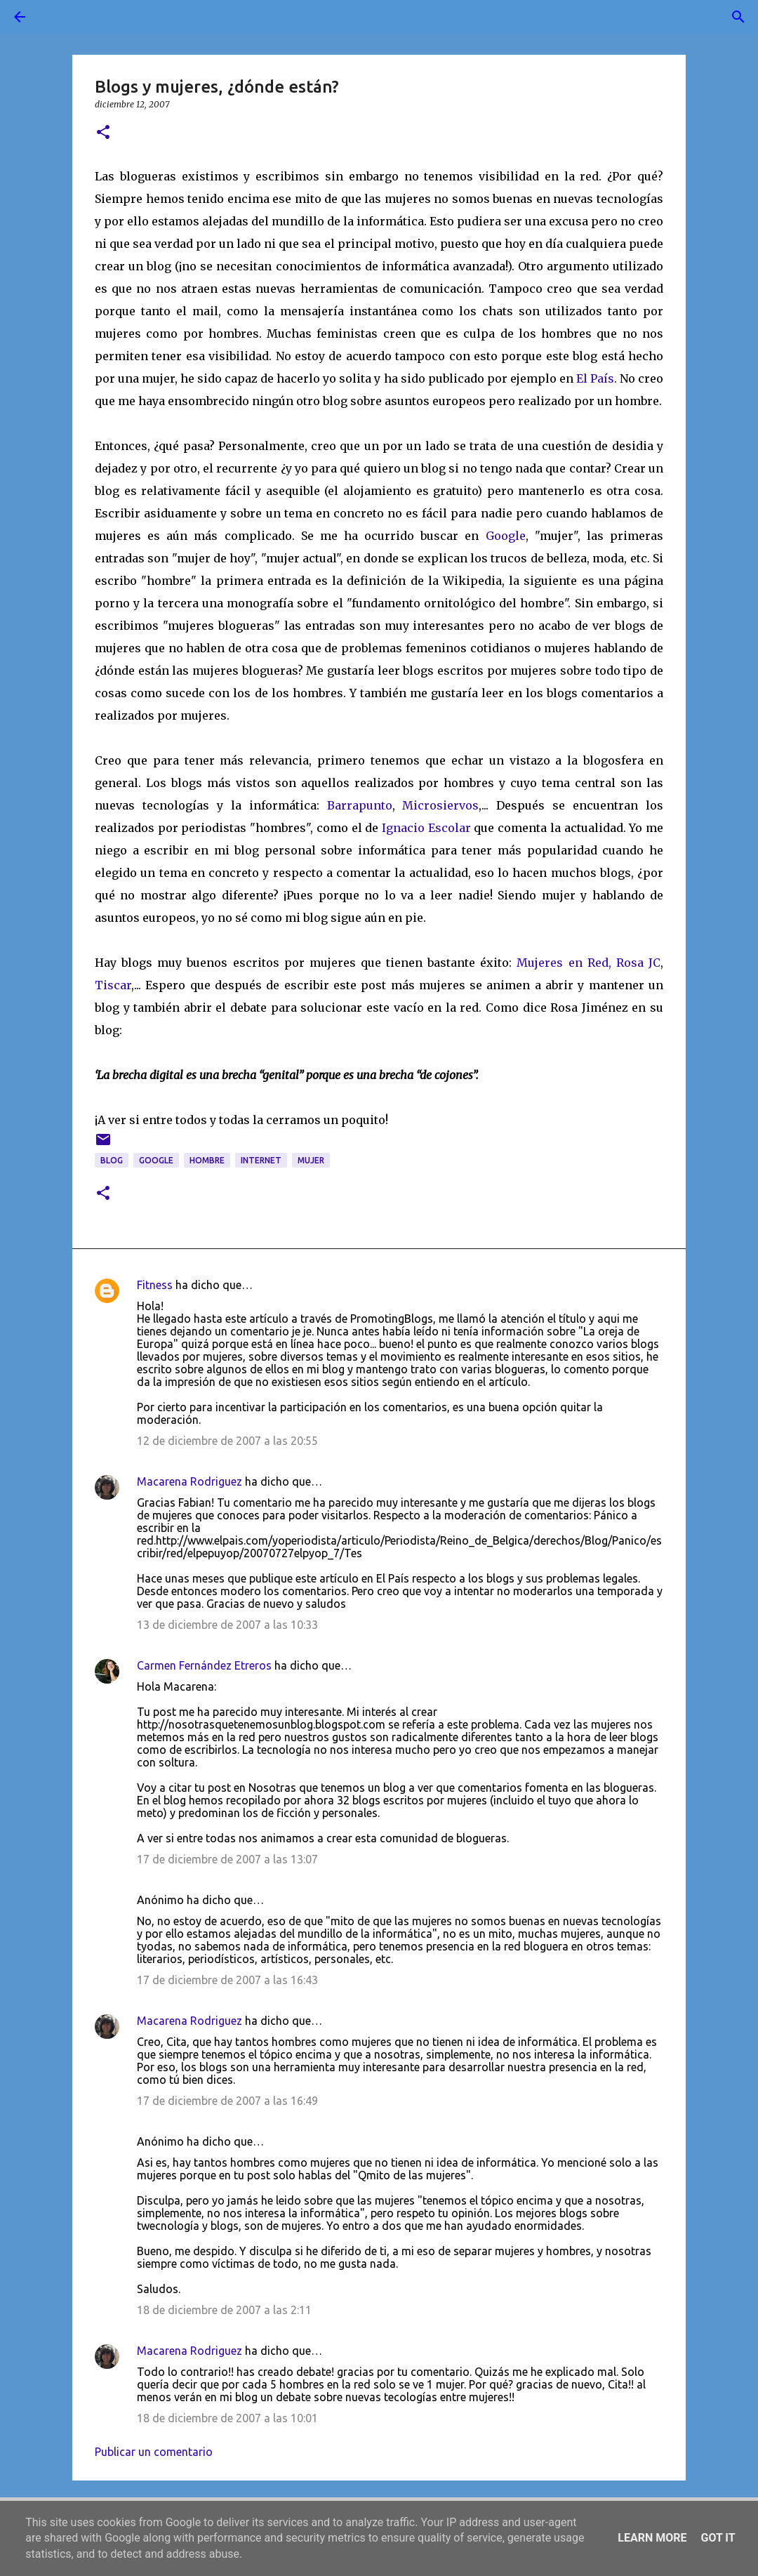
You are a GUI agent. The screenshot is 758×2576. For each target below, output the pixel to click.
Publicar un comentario (154, 2451)
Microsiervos (440, 805)
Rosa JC (638, 963)
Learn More (652, 2537)
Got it (717, 2537)
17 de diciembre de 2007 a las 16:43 (227, 1980)
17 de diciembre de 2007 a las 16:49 (227, 2100)
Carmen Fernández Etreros (204, 1665)
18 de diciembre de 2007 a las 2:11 (224, 2310)
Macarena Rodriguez (189, 1481)
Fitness (155, 1285)
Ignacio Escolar (426, 828)
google (156, 1160)
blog (111, 1160)
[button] (103, 133)
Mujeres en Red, (564, 963)
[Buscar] (59, 17)
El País (595, 378)
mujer (311, 1160)
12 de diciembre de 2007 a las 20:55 (227, 1440)
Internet (261, 1160)
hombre (207, 1160)
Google (506, 536)
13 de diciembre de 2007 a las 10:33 (227, 1624)
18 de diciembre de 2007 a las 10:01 (227, 2418)
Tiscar (113, 985)
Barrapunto (359, 805)
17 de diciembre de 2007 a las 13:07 (227, 1859)
